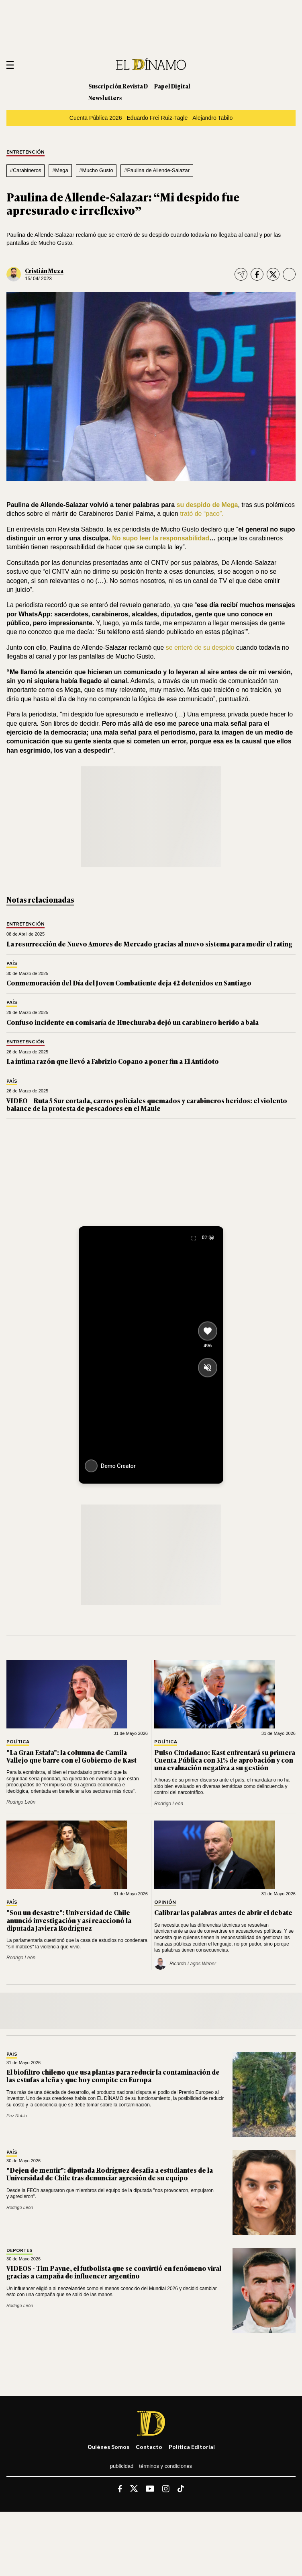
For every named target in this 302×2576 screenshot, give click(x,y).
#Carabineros (25, 170)
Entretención (25, 152)
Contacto (149, 2446)
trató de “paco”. (202, 513)
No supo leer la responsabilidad (159, 538)
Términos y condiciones (165, 2466)
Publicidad (121, 2466)
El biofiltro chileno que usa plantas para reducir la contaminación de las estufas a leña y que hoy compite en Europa (113, 2075)
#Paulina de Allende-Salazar (157, 170)
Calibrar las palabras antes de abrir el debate (223, 1912)
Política (17, 1742)
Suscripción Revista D (118, 86)
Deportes (19, 2250)
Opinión (165, 1902)
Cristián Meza (44, 270)
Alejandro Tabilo (212, 118)
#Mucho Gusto (96, 170)
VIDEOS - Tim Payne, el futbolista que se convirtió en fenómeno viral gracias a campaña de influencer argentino (113, 2271)
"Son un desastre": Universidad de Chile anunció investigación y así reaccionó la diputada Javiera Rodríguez (68, 1919)
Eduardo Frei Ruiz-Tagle (157, 118)
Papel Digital (172, 86)
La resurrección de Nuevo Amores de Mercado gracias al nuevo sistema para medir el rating (149, 943)
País (11, 963)
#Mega (60, 170)
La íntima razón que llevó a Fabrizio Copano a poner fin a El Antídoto (112, 1061)
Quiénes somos (108, 2446)
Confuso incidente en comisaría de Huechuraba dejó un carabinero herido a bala (132, 1022)
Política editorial (192, 2446)
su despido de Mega (207, 504)
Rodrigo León (20, 1802)
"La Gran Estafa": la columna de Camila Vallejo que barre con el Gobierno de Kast (71, 1756)
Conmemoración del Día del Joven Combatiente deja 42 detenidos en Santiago (128, 982)
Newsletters (105, 97)
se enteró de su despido (201, 647)
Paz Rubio (16, 2115)
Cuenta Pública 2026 (95, 118)
